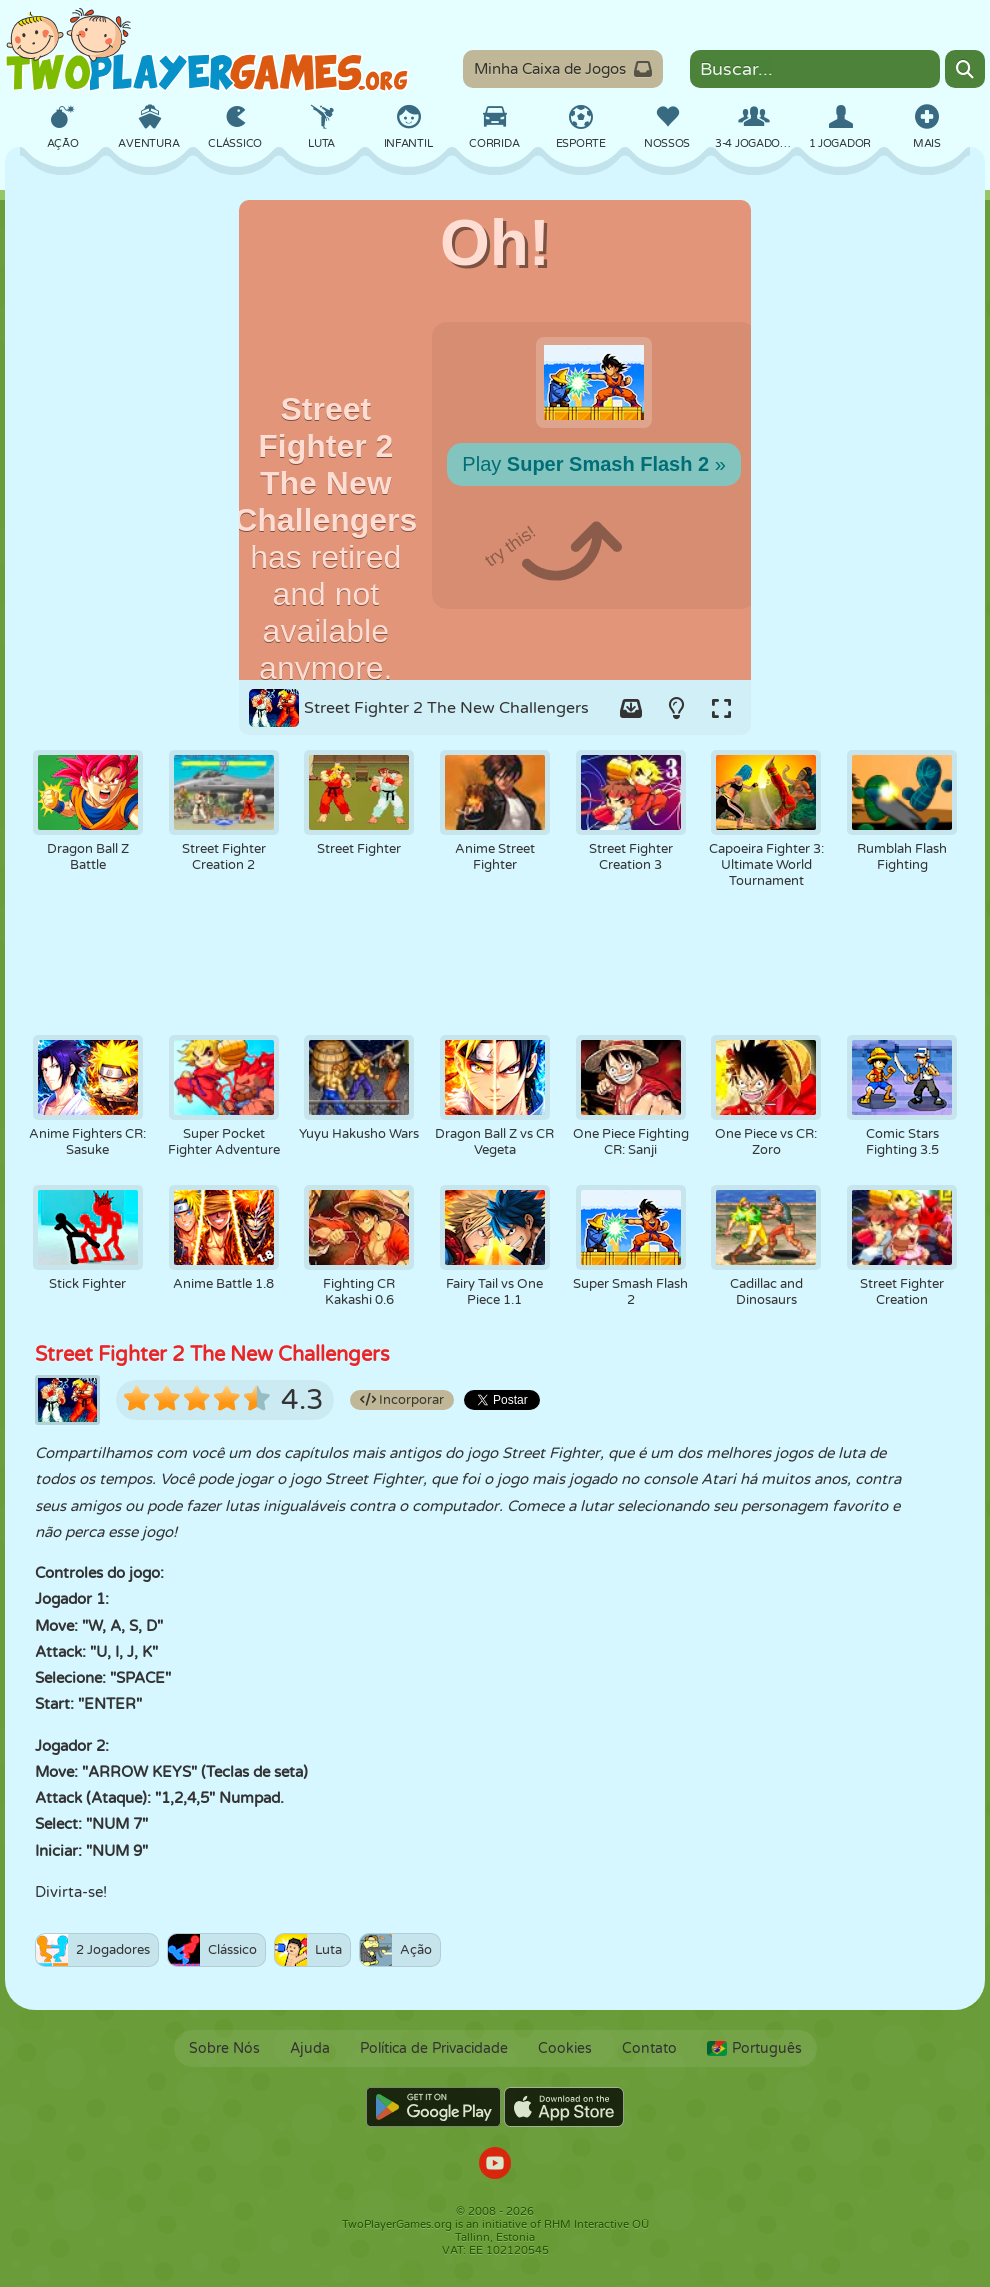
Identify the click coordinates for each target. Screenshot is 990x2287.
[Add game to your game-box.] (631, 708)
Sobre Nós (224, 2048)
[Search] (965, 69)
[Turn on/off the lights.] (676, 708)
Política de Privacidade (434, 2048)
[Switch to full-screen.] (721, 708)
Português (754, 2048)
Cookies (565, 2048)
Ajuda (310, 2048)
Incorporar (402, 1400)
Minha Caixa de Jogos (563, 69)
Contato (649, 2048)
